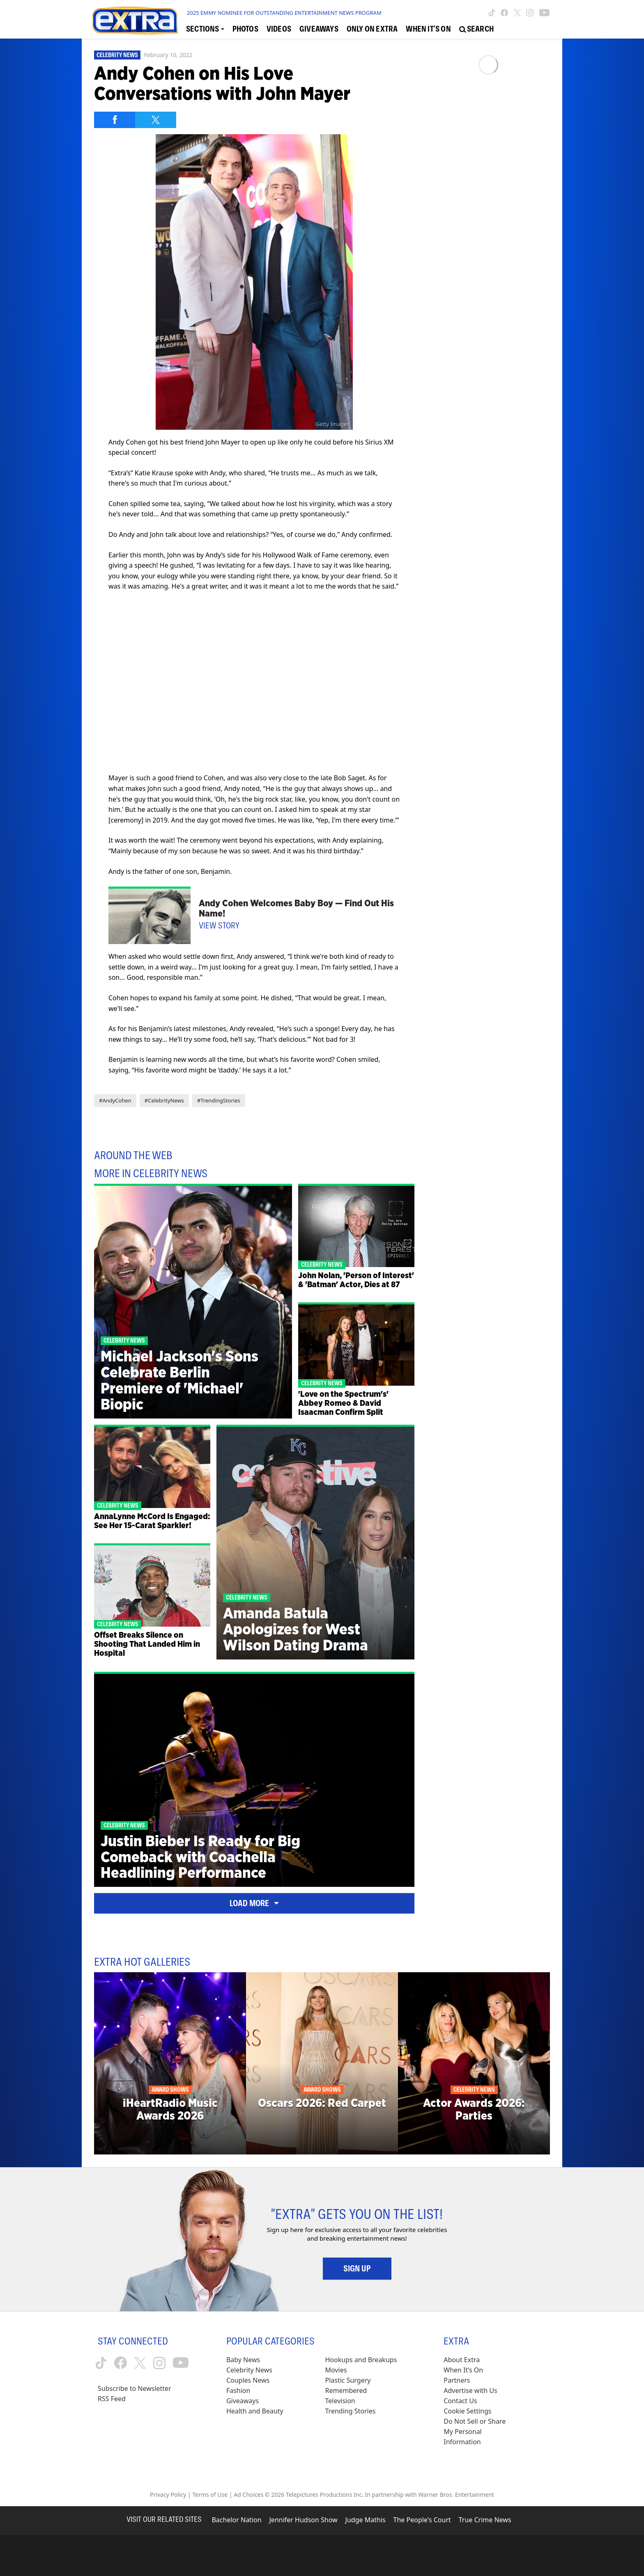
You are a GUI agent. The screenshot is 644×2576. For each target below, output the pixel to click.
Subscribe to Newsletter (134, 2388)
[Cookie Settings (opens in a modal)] (467, 2411)
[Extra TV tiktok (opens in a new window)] (491, 12)
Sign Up (357, 2268)
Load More (254, 1903)
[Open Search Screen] (476, 29)
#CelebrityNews (164, 1100)
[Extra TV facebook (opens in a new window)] (504, 12)
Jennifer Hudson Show (303, 2519)
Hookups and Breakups (361, 2359)
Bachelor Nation (236, 2519)
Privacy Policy (168, 2494)
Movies (336, 2369)
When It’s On (463, 2369)
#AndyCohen (115, 1100)
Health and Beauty (254, 2411)
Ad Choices (248, 2494)
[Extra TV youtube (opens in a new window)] (544, 12)
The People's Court (422, 2519)
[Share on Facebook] (114, 120)
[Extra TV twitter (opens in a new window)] (517, 12)
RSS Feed (112, 2398)
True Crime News (485, 2519)
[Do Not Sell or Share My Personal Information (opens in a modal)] (480, 2431)
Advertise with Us (470, 2390)
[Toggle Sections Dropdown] (205, 29)
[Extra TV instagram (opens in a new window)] (530, 12)
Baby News (243, 2359)
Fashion (238, 2390)
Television (340, 2400)
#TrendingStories (218, 1100)
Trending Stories (350, 2411)
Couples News (248, 2380)
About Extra (462, 2359)
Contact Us (460, 2400)
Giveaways (242, 2400)
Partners (457, 2380)
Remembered (346, 2390)
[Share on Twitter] (155, 120)
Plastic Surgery (348, 2380)
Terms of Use (210, 2494)
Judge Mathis (365, 2519)
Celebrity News (117, 55)
